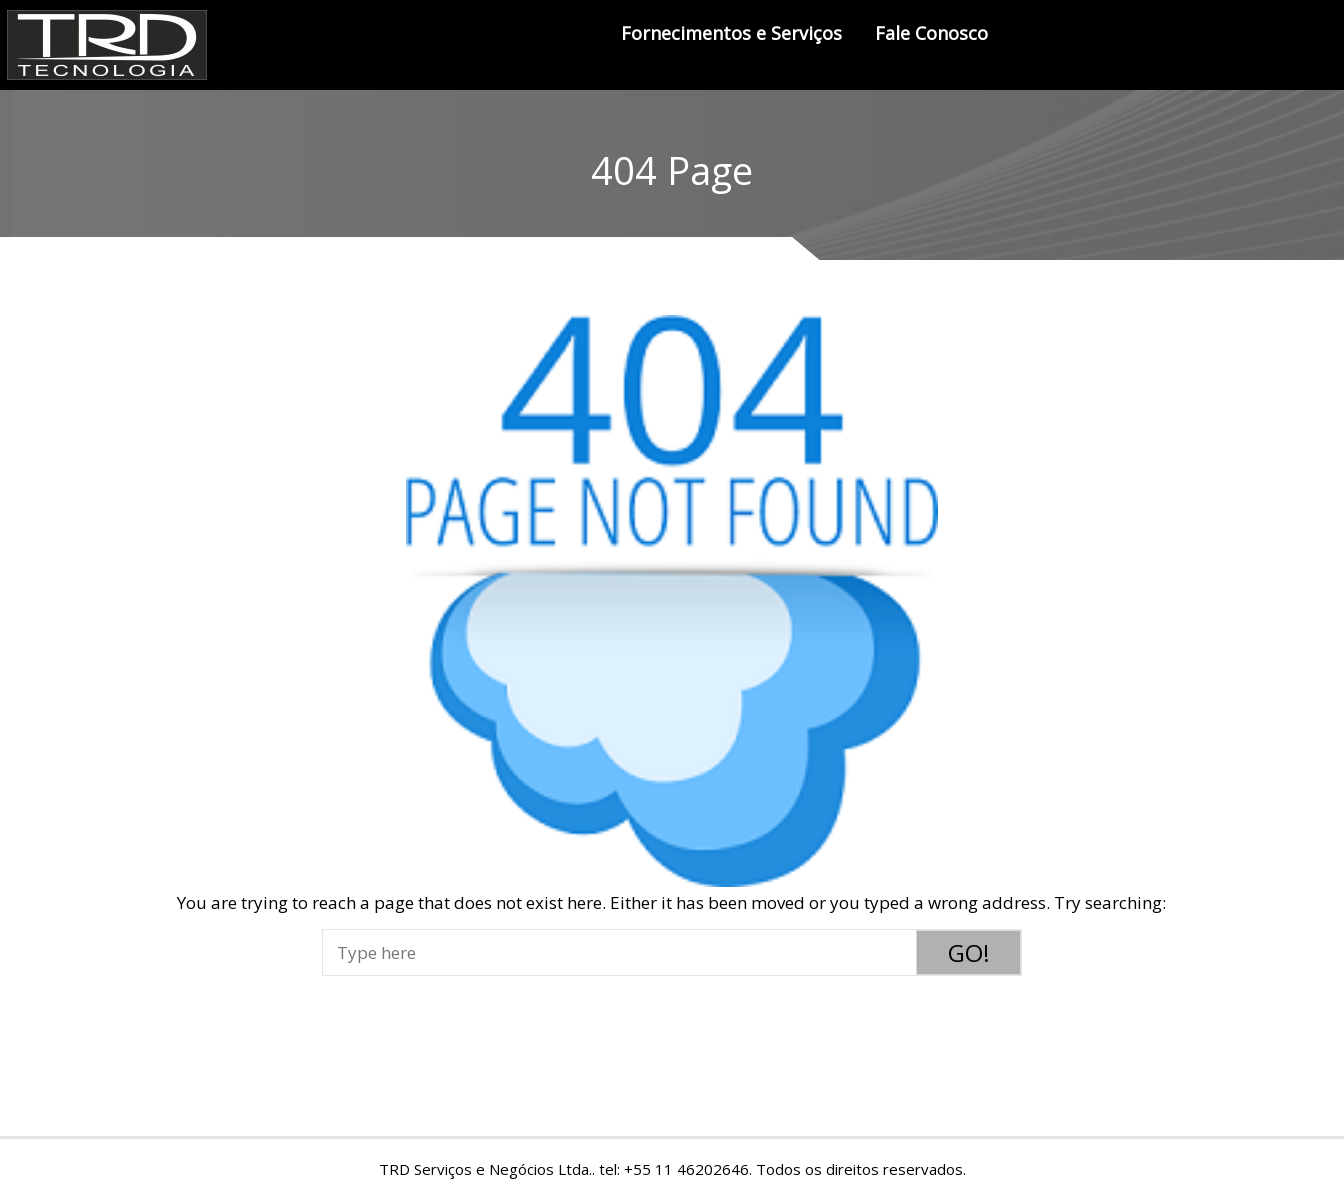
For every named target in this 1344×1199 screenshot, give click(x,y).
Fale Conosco (931, 33)
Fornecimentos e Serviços (731, 33)
